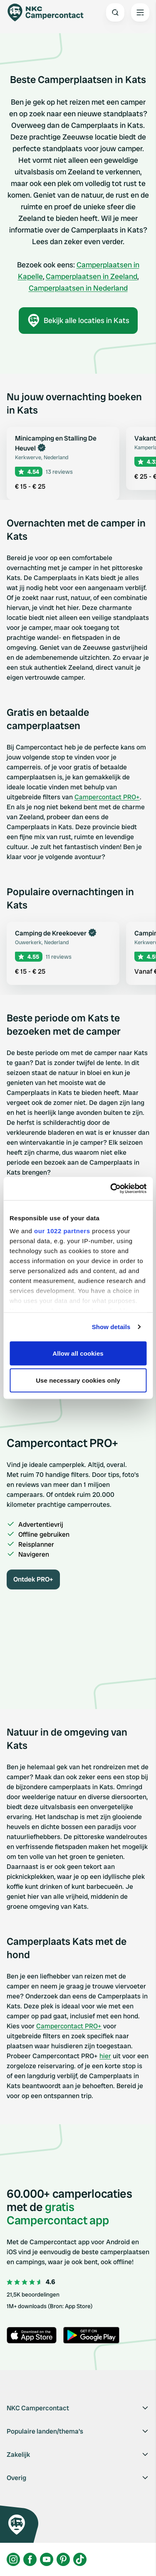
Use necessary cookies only (78, 1380)
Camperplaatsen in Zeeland (91, 276)
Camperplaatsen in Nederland (78, 288)
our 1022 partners (62, 1230)
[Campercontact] (50, 12)
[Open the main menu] (140, 12)
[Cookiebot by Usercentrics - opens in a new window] (111, 1188)
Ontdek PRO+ (33, 1579)
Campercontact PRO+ (107, 797)
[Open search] (115, 12)
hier (105, 2056)
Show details (111, 1326)
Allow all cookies (78, 1353)
